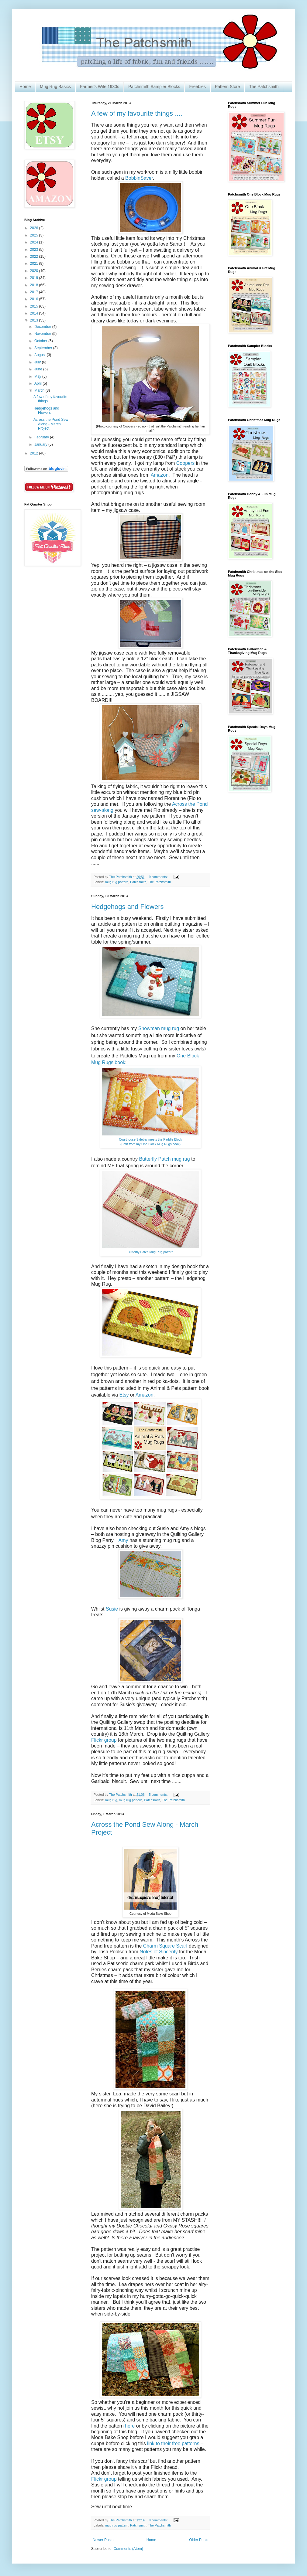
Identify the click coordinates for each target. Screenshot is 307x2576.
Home (25, 86)
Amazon (160, 475)
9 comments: (159, 877)
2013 (34, 320)
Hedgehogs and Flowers (127, 906)
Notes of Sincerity (159, 1951)
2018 (34, 285)
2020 (34, 271)
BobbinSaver (139, 178)
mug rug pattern (116, 882)
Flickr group (104, 1740)
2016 (34, 299)
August (40, 355)
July (38, 362)
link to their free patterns (172, 2443)
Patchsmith (138, 882)
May (38, 376)
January (41, 444)
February (42, 437)
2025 (34, 235)
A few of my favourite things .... (136, 113)
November (43, 334)
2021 (34, 263)
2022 (34, 256)
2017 (34, 292)
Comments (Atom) (128, 2549)
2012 (34, 453)
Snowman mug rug (158, 1028)
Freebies (197, 86)
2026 (34, 228)
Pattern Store (227, 86)
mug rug (111, 1800)
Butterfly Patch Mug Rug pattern (150, 1252)
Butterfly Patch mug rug (164, 1159)
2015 (34, 306)
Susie (112, 1608)
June (38, 369)
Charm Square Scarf (165, 1945)
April (38, 383)
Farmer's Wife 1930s (99, 86)
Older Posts (198, 2540)
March (40, 390)
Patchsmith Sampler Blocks (154, 86)
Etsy (124, 1394)
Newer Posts (103, 2540)
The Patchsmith (263, 86)
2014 (34, 313)
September (43, 348)
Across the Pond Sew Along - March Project (50, 423)
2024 (34, 242)
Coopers (185, 463)
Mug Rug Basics (55, 86)
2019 (34, 278)
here (130, 2425)
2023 (34, 249)
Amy (123, 1540)
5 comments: (159, 1794)
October (41, 341)
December (43, 327)
